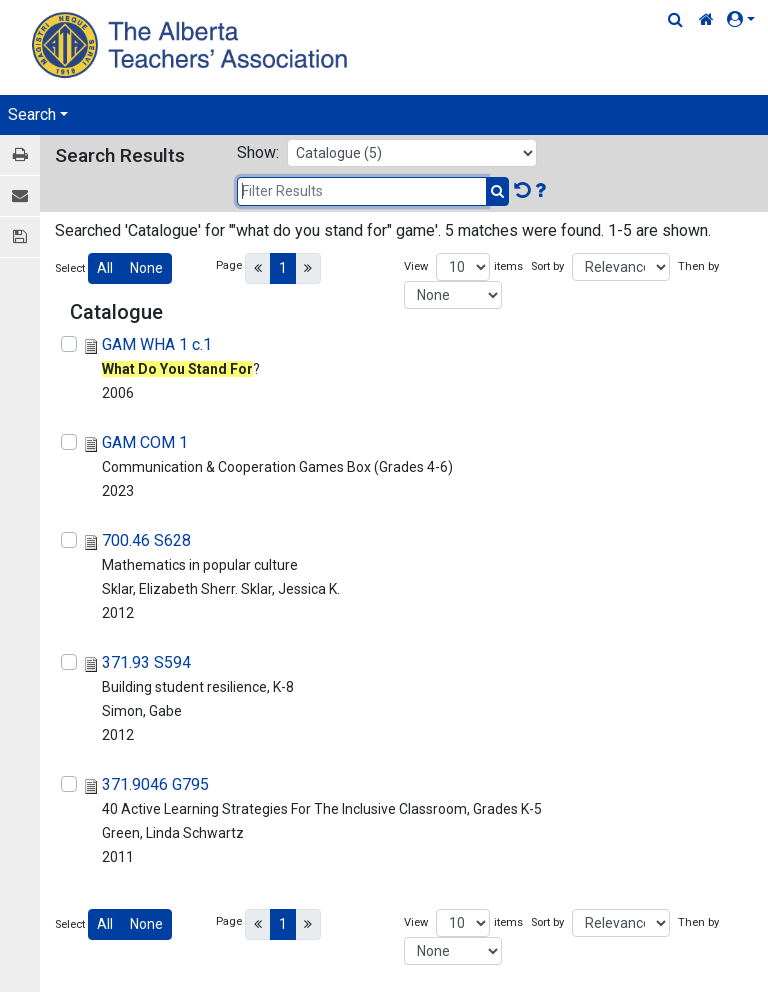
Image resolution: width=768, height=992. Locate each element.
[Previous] (258, 268)
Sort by (547, 266)
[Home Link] (706, 20)
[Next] (308, 268)
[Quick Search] (675, 20)
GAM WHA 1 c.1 (157, 344)
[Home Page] (192, 44)
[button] (745, 20)
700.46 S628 (146, 540)
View (416, 266)
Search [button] (32, 114)
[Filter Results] (362, 191)
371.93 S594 (146, 662)
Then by (698, 266)
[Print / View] (20, 155)
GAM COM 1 (145, 442)
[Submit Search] (497, 191)
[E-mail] (20, 196)
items (508, 266)
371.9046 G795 (155, 784)
